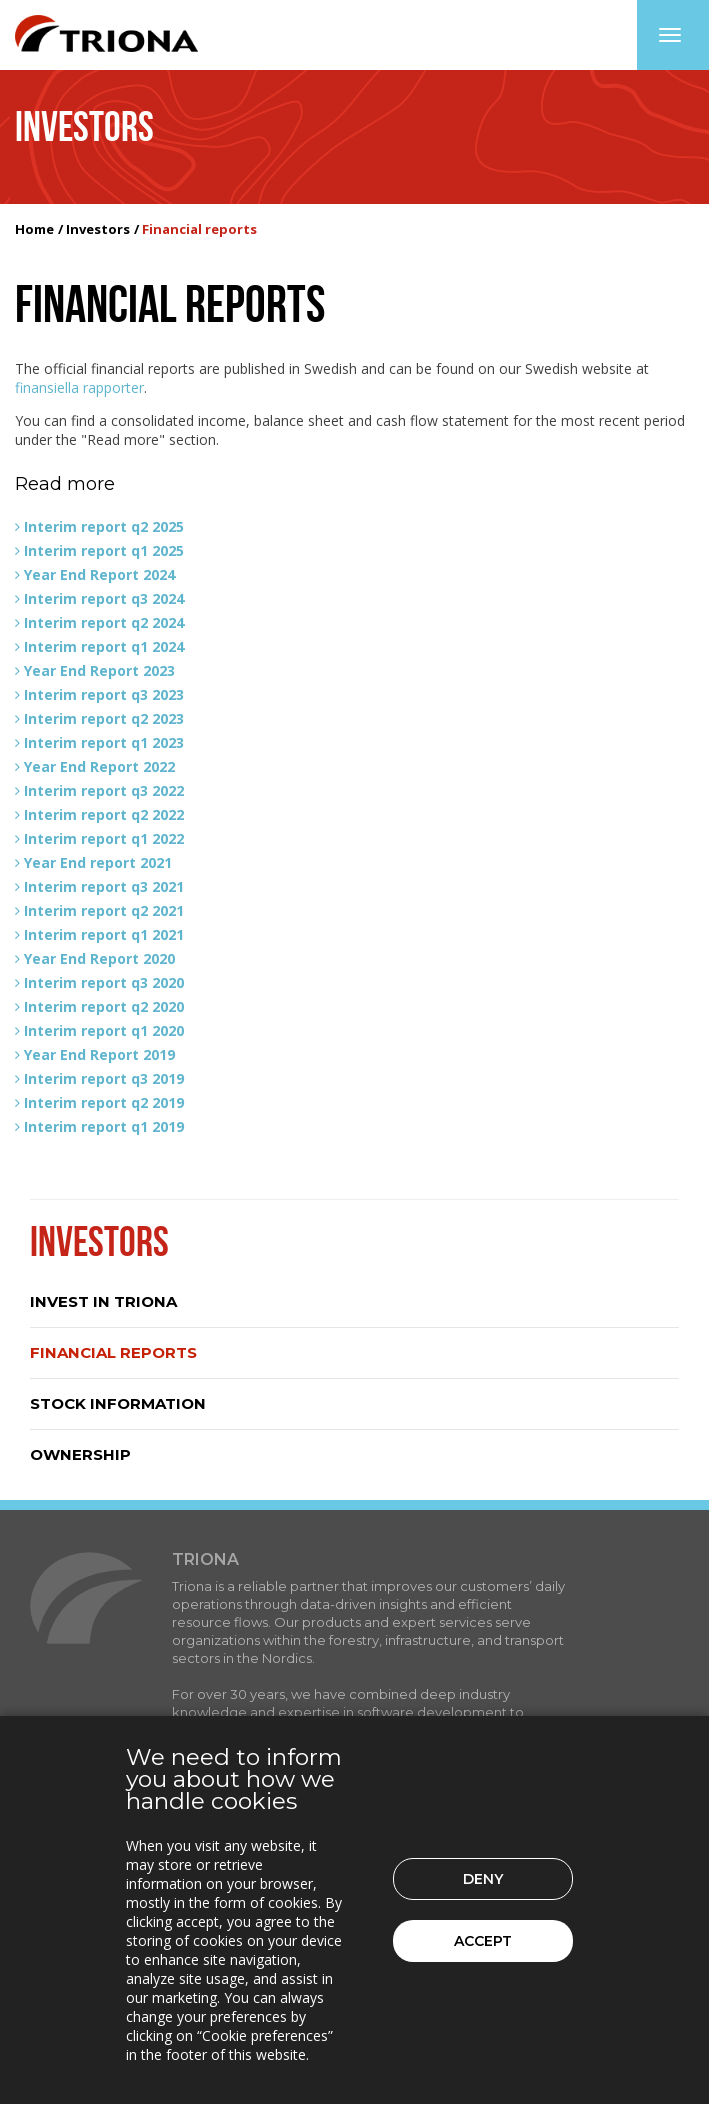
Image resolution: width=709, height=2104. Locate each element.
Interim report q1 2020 (104, 1030)
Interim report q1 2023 (104, 742)
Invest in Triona (103, 1301)
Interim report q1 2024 (104, 646)
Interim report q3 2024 (104, 598)
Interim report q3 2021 (104, 886)
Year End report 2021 (98, 862)
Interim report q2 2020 (104, 1006)
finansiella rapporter (79, 387)
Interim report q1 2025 (104, 550)
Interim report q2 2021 (104, 910)
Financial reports (113, 1352)
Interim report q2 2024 (104, 622)
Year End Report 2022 (99, 766)
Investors (98, 229)
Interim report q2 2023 (104, 718)
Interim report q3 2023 (104, 694)
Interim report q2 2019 (104, 1102)
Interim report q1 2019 (104, 1126)
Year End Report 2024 (99, 574)
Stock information (118, 1403)
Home (34, 229)
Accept (483, 1941)
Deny (483, 1879)
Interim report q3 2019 (104, 1078)
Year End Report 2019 (99, 1054)
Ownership (80, 1454)
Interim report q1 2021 (104, 934)
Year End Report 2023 (99, 670)
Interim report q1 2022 (104, 838)
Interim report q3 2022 (104, 790)
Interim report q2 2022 (104, 814)
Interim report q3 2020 (104, 982)
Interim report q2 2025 (104, 526)
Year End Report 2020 (99, 958)
